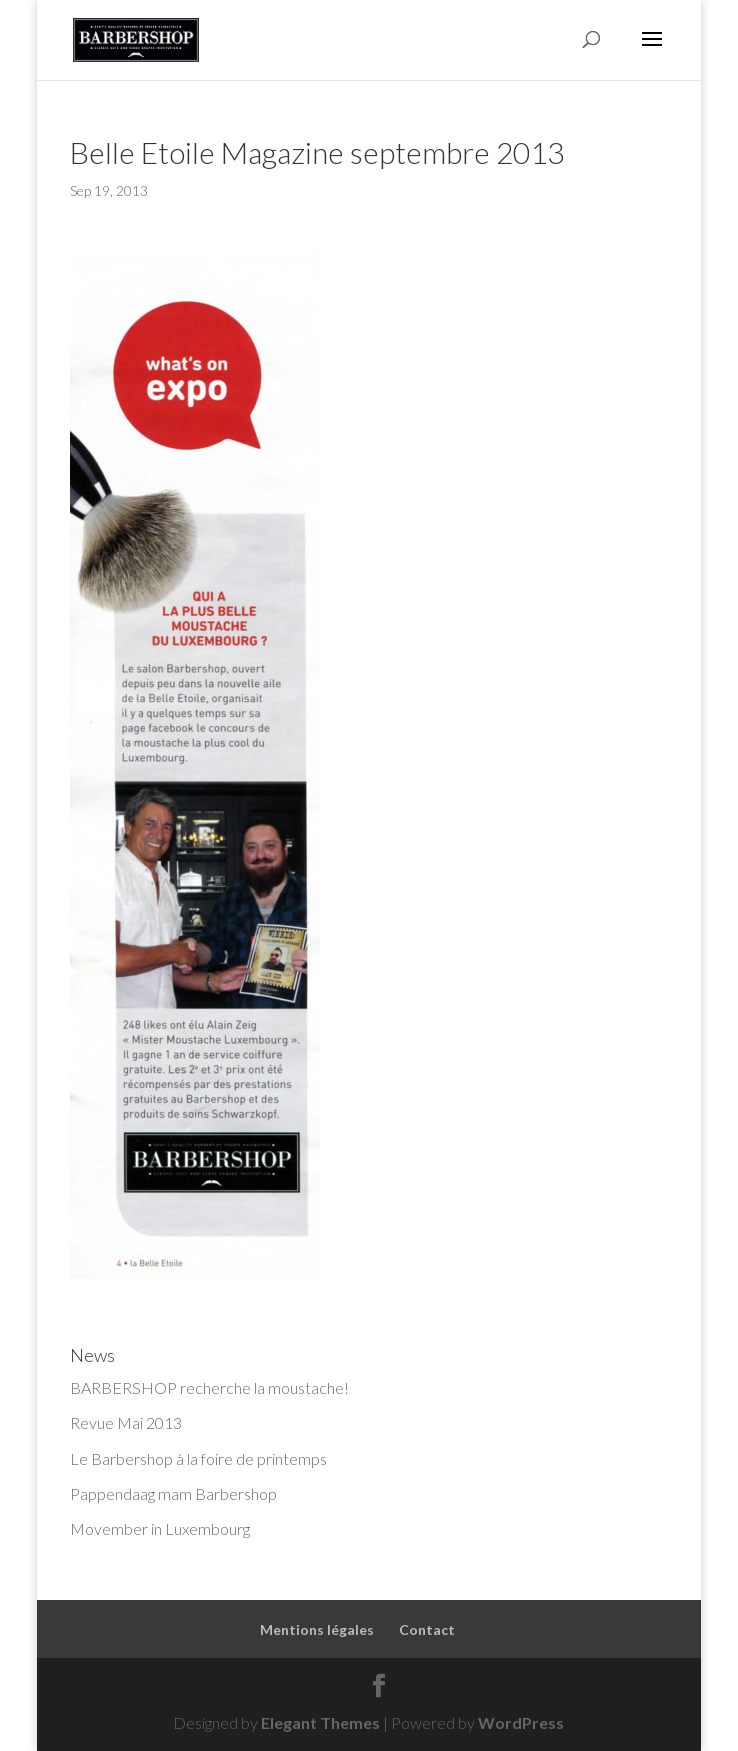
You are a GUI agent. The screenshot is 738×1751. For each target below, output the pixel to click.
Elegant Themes (320, 1722)
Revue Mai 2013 (126, 1422)
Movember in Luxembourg (160, 1528)
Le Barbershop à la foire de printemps (198, 1458)
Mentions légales (317, 1629)
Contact (427, 1629)
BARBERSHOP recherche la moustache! (209, 1387)
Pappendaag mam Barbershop (173, 1493)
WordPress (521, 1722)
